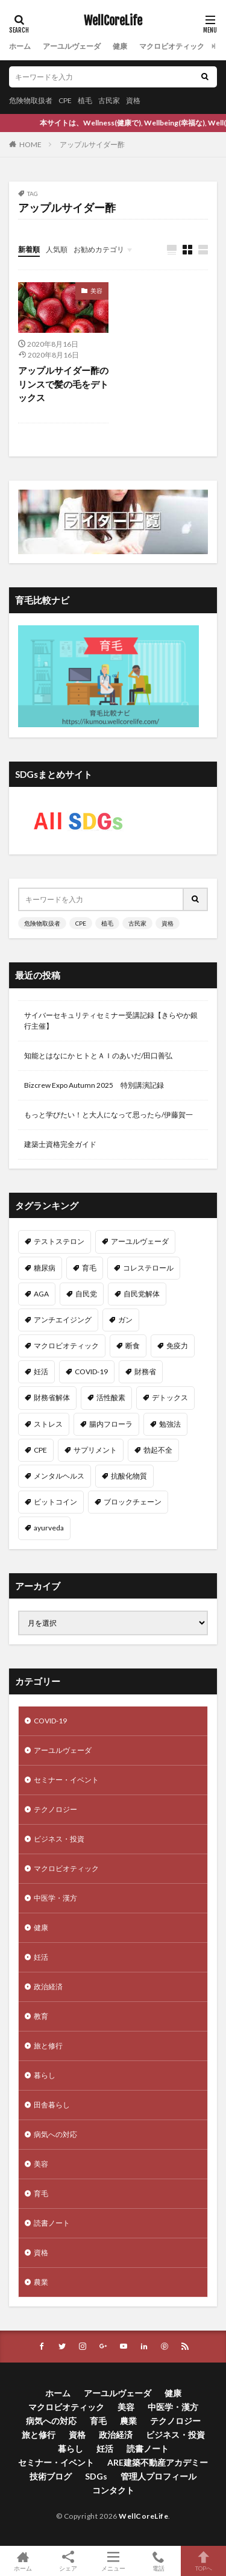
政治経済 (48, 1986)
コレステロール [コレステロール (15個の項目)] (148, 1267)
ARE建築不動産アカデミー (157, 2462)
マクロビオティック (171, 46)
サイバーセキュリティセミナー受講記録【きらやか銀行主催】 (111, 1021)
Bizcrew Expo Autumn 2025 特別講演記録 (94, 1085)
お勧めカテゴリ (99, 249)
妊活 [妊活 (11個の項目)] (41, 1371)
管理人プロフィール (158, 2476)
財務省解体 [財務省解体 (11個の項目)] (52, 1397)
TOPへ (203, 2561)
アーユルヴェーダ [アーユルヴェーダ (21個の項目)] (140, 1241)
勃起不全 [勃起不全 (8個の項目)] (157, 1449)
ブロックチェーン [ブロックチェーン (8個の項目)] (133, 1501)
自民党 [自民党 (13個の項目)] (86, 1293)
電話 (158, 2561)
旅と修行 (48, 2045)
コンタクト (113, 2490)
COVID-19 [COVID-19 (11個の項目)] (91, 1371)
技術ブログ (51, 2476)
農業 (41, 2282)
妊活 (41, 1957)
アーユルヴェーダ (72, 46)
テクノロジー (55, 1809)
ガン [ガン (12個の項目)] (125, 1319)
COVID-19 (50, 1720)
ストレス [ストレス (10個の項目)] (48, 1423)
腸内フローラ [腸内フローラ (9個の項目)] (111, 1423)
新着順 (29, 249)
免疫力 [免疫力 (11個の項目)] (177, 1345)
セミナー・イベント (66, 1779)
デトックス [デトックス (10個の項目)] (170, 1397)
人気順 (56, 249)
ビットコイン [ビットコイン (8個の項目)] (55, 1501)
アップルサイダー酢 (92, 144)
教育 (41, 2016)
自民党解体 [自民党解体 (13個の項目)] (142, 1293)
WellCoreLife (113, 21)
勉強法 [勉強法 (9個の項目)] (170, 1423)
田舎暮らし (52, 2104)
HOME (30, 144)
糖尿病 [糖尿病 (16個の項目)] (44, 1267)
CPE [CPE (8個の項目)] (40, 1449)
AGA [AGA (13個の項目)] (41, 1293)
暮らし (44, 2075)
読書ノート (52, 2222)
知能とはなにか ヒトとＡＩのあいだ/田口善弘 (98, 1055)
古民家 (109, 100)
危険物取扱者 (30, 100)
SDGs (96, 2476)
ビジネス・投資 (59, 1838)
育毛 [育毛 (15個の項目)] (89, 1267)
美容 (96, 290)
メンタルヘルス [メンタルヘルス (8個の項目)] (59, 1475)
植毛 (85, 100)
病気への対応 (55, 2134)
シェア (67, 2561)
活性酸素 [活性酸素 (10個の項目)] (110, 1397)
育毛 (41, 2193)
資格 (133, 100)
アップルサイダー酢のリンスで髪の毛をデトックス (63, 384)
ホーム (20, 46)
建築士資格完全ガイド (60, 1144)
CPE (65, 100)
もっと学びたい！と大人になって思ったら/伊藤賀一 (108, 1114)
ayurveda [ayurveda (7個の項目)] (49, 1527)
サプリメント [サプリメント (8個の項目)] (95, 1449)
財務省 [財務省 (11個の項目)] (145, 1371)
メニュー (113, 2561)
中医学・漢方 (55, 1897)
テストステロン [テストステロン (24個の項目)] (59, 1241)
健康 (120, 46)
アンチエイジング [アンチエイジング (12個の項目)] (63, 1319)
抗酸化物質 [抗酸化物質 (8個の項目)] (129, 1475)
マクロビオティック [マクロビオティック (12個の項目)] (66, 1345)
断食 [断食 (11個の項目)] (132, 1345)
